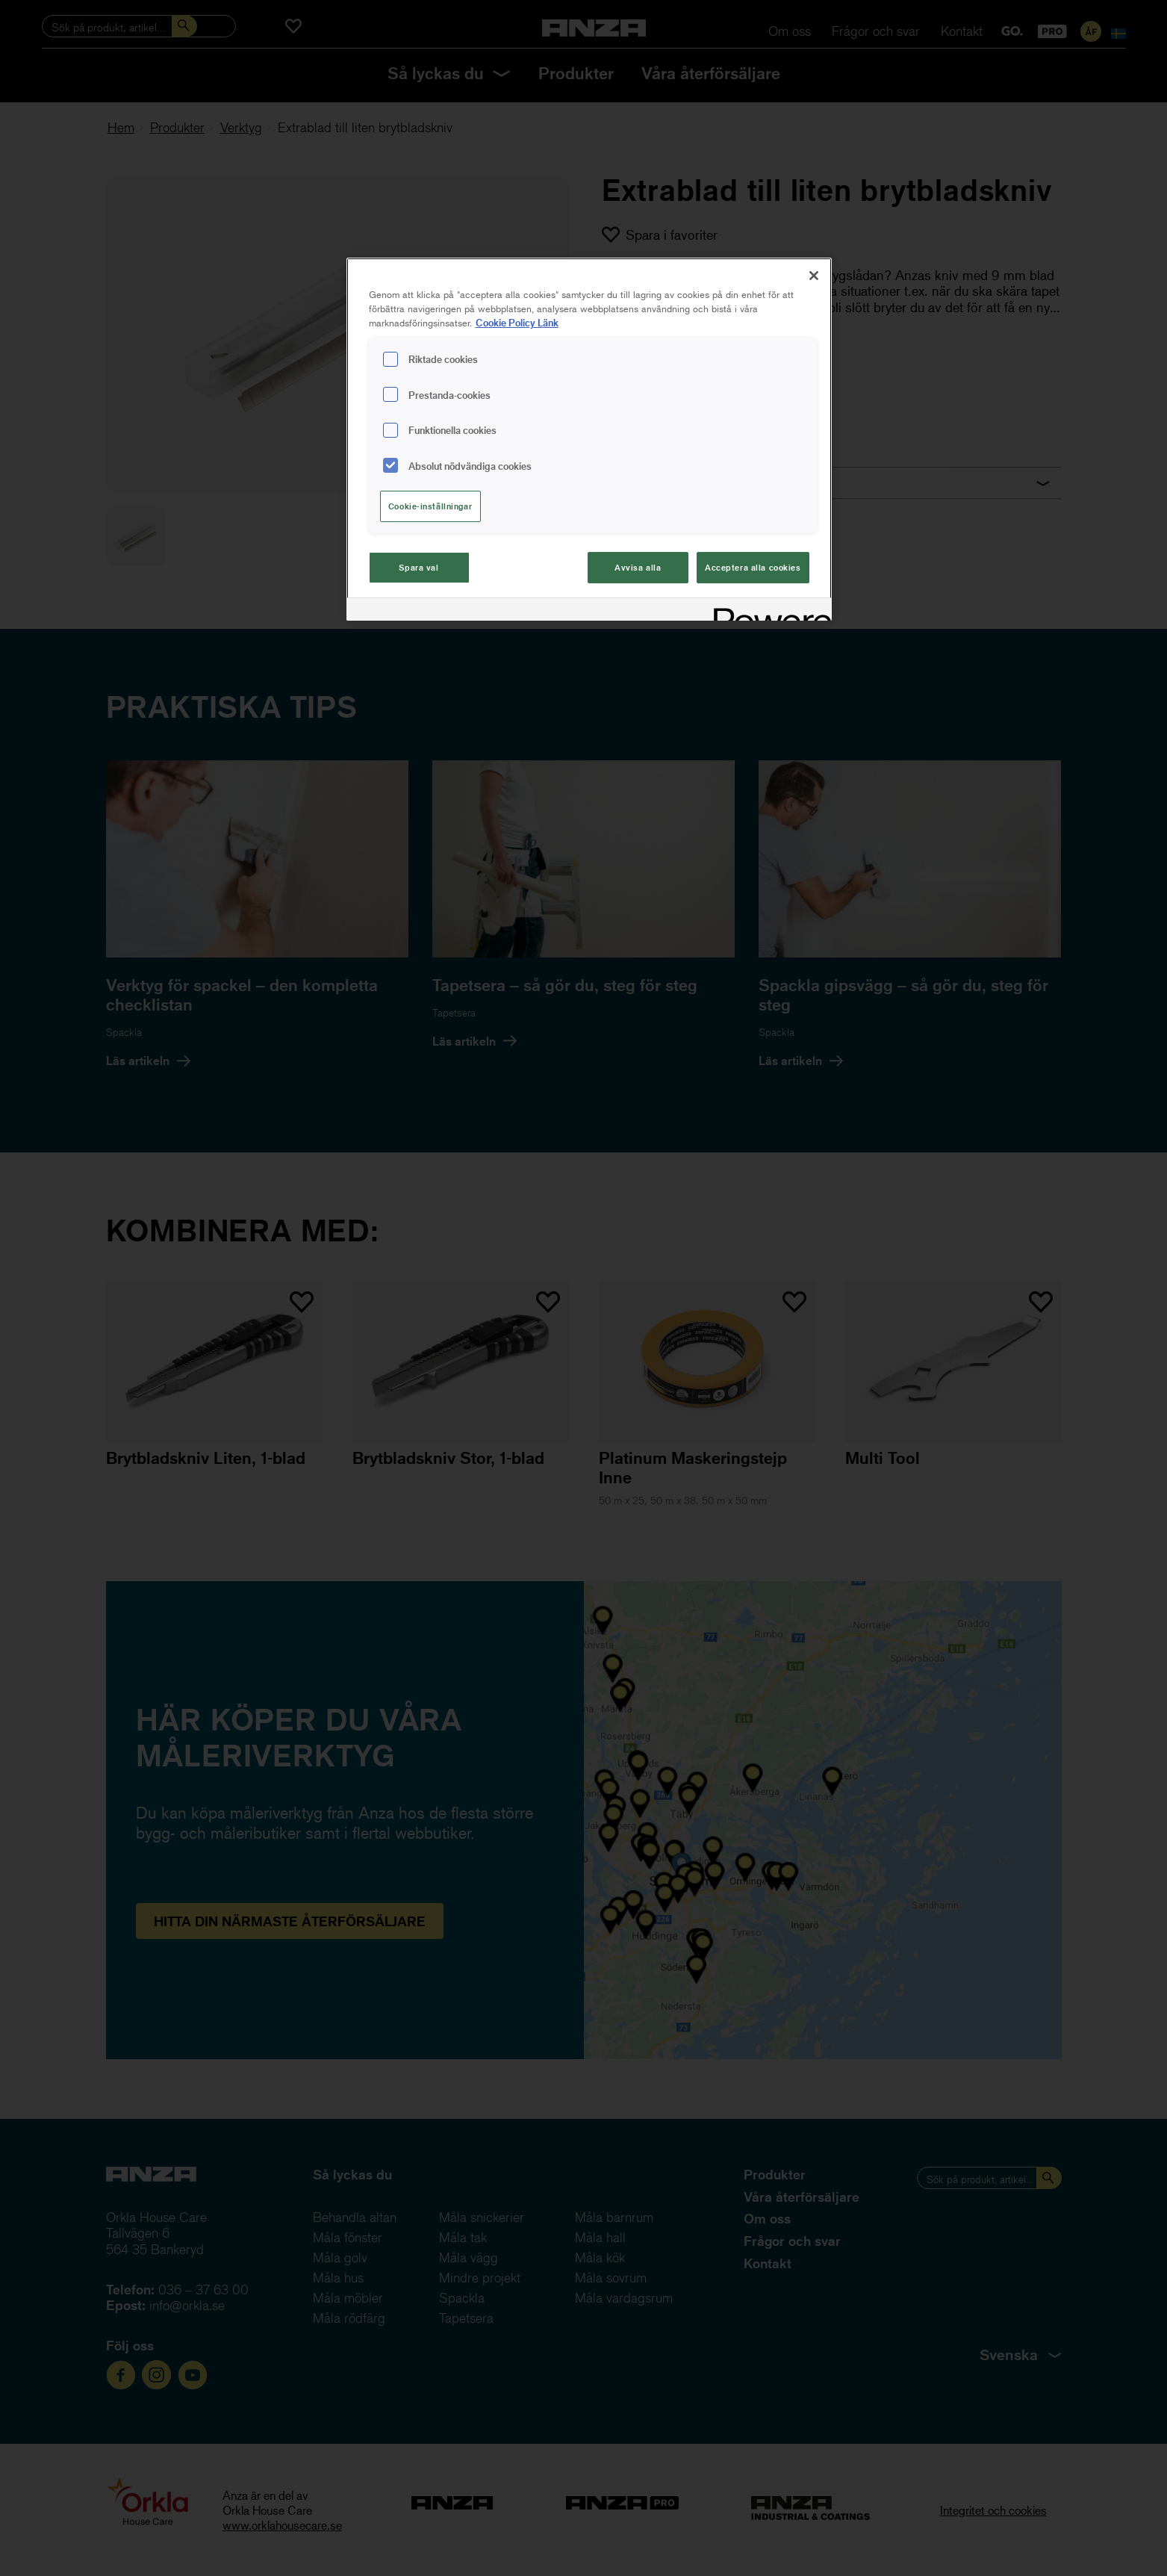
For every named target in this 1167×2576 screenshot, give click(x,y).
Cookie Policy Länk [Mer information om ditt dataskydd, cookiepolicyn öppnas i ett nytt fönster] (517, 322)
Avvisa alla (637, 567)
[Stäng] (813, 275)
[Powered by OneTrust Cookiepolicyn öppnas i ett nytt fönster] (767, 611)
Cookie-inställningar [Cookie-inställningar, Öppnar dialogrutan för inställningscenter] (430, 506)
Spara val (418, 567)
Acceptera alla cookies (753, 567)
